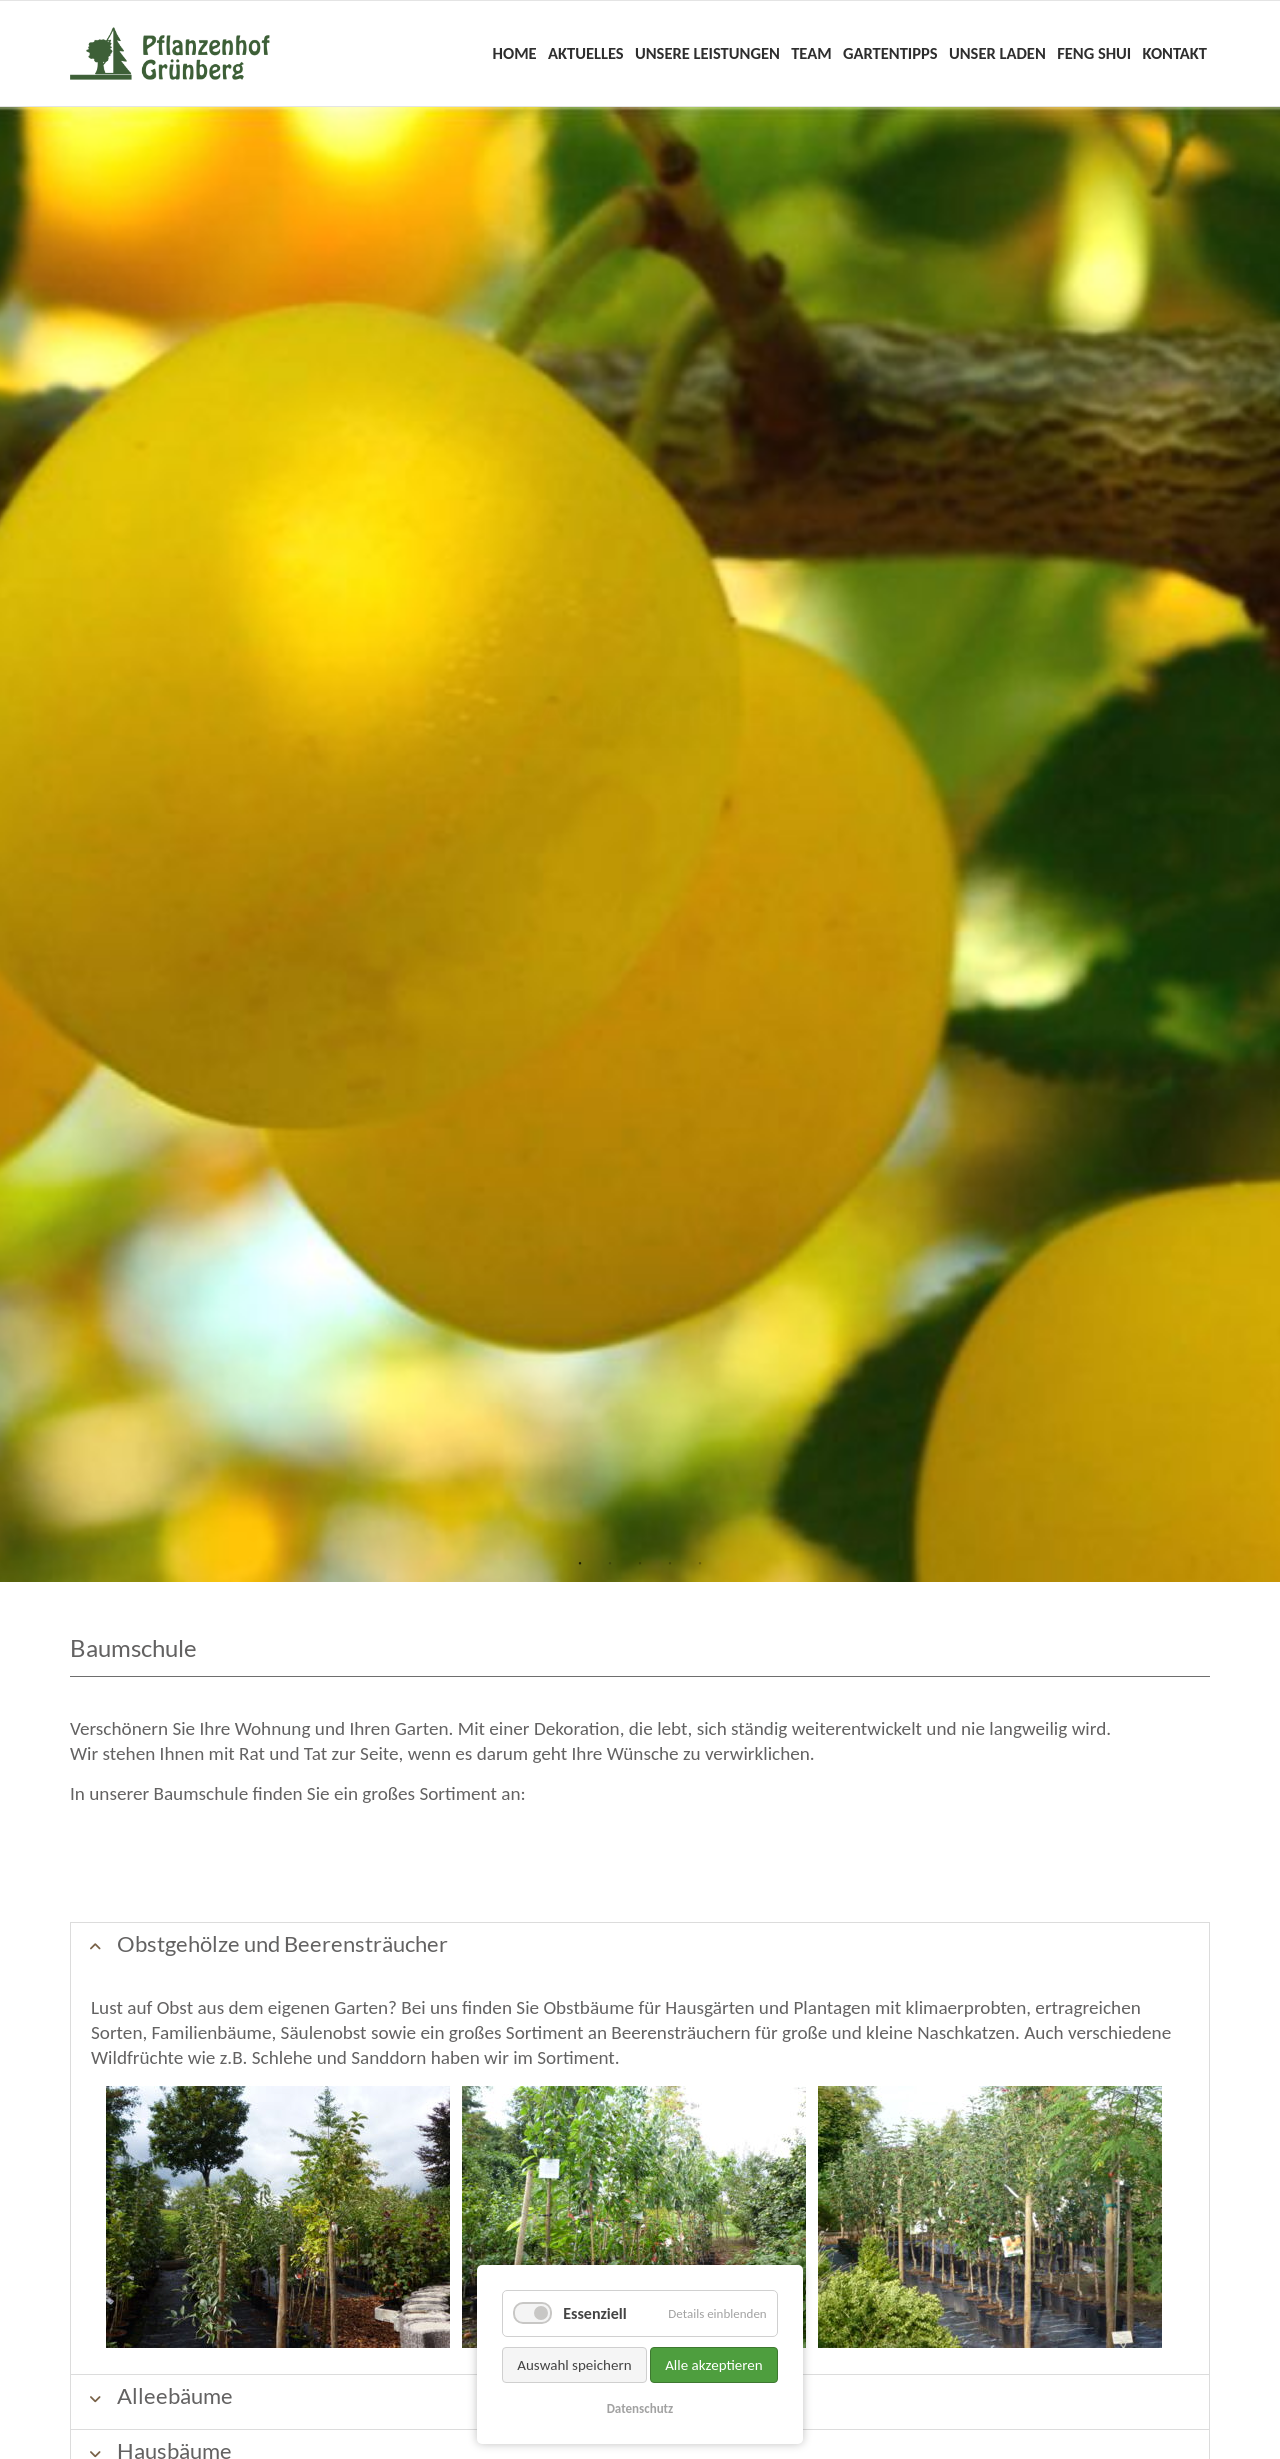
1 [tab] (580, 1564)
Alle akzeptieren (714, 2365)
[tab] (640, 1949)
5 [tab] (700, 1564)
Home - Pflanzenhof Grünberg (170, 53)
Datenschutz (640, 2408)
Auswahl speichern (574, 2365)
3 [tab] (640, 1564)
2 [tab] (610, 1564)
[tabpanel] (640, 844)
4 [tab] (670, 1564)
